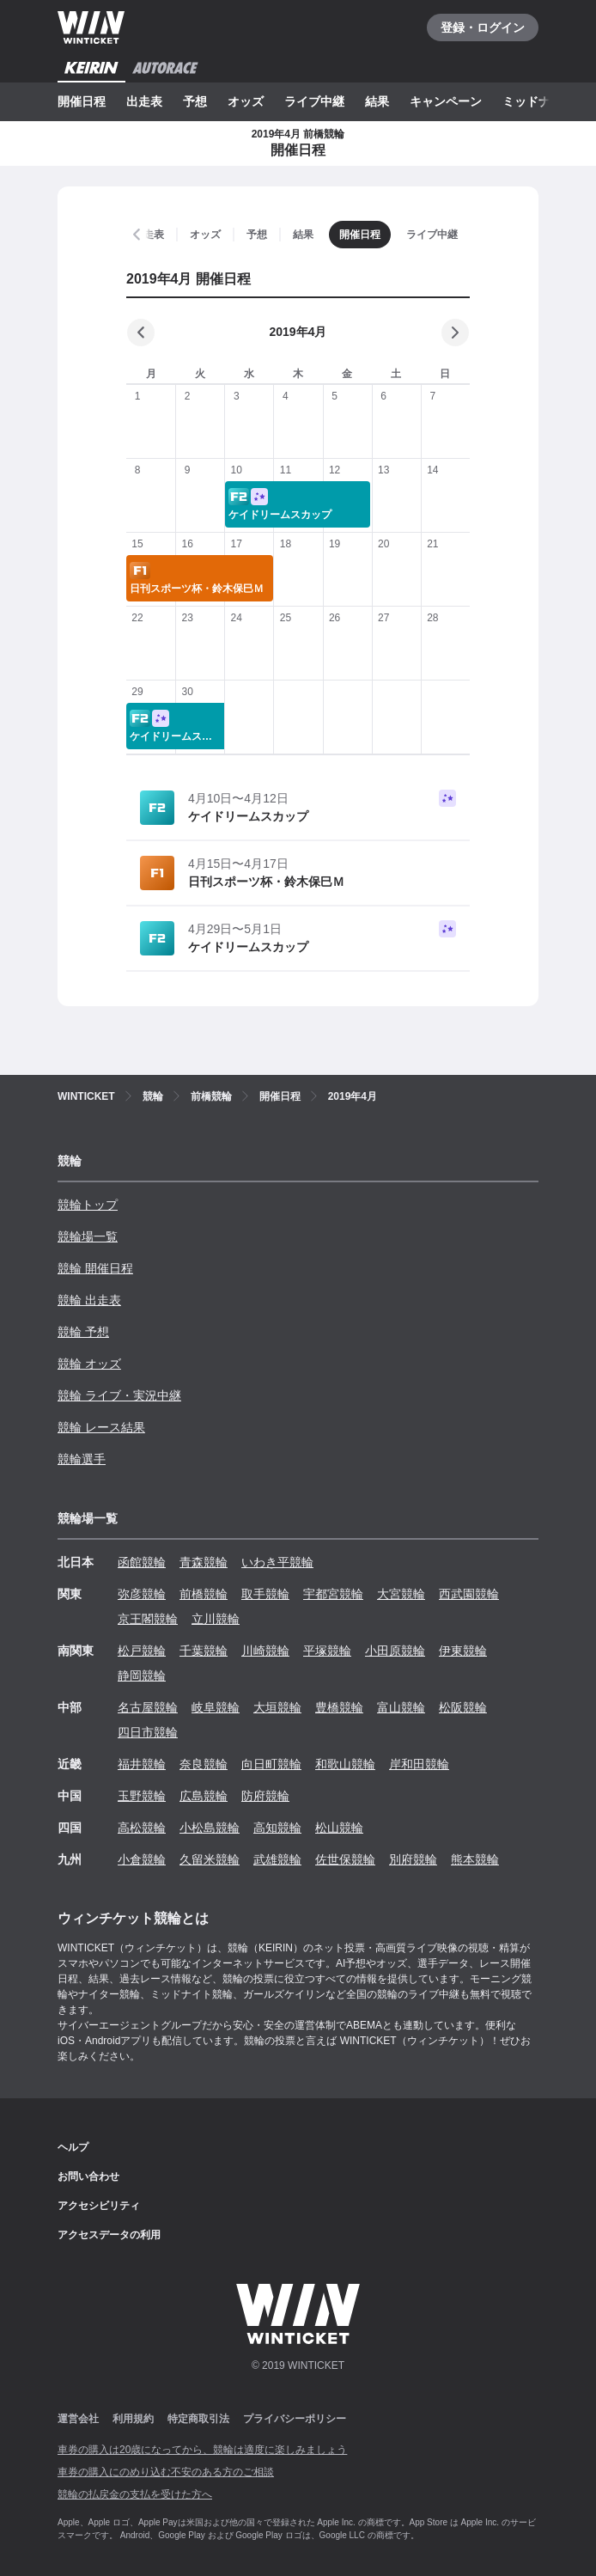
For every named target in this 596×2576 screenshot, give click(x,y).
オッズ (246, 101)
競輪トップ (88, 1205)
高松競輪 (142, 1827)
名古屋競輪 (148, 1707)
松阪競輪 (463, 1707)
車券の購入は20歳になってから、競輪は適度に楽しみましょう (202, 2450)
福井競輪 (142, 1764)
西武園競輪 (469, 1594)
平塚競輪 (327, 1650)
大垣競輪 (277, 1707)
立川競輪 (216, 1619)
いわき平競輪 (277, 1562)
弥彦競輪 (142, 1594)
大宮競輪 (401, 1594)
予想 (195, 101)
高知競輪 (277, 1827)
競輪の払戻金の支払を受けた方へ (135, 2494)
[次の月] (455, 332)
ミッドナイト (538, 101)
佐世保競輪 (345, 1859)
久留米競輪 (209, 1859)
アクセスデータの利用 (109, 2235)
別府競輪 (413, 1859)
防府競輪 (265, 1796)
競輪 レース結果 (101, 1427)
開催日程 (82, 101)
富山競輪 (401, 1707)
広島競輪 (203, 1796)
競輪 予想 (83, 1332)
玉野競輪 (142, 1796)
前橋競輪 (203, 1594)
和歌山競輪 (345, 1764)
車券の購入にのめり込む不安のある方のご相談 (166, 2472)
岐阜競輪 (216, 1707)
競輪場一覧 (88, 1236)
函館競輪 (142, 1562)
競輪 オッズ (89, 1363)
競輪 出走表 (89, 1300)
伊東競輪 (463, 1650)
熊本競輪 (475, 1859)
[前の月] (141, 332)
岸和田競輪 (419, 1764)
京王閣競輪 (148, 1619)
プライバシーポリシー (294, 2419)
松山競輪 (339, 1827)
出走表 (144, 101)
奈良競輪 (203, 1764)
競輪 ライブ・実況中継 (119, 1395)
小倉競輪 (142, 1859)
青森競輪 (203, 1562)
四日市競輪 (148, 1732)
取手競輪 (265, 1594)
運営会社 (78, 2419)
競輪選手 (82, 1459)
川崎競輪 (265, 1650)
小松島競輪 (209, 1827)
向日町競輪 (271, 1764)
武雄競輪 (277, 1859)
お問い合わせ (88, 2176)
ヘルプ (73, 2147)
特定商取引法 (198, 2419)
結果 (377, 101)
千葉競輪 (203, 1650)
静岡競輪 (142, 1675)
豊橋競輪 (339, 1707)
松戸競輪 (142, 1650)
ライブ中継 (314, 101)
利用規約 (133, 2419)
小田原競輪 (395, 1650)
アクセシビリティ (99, 2206)
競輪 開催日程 (95, 1268)
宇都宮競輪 (333, 1594)
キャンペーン (446, 101)
